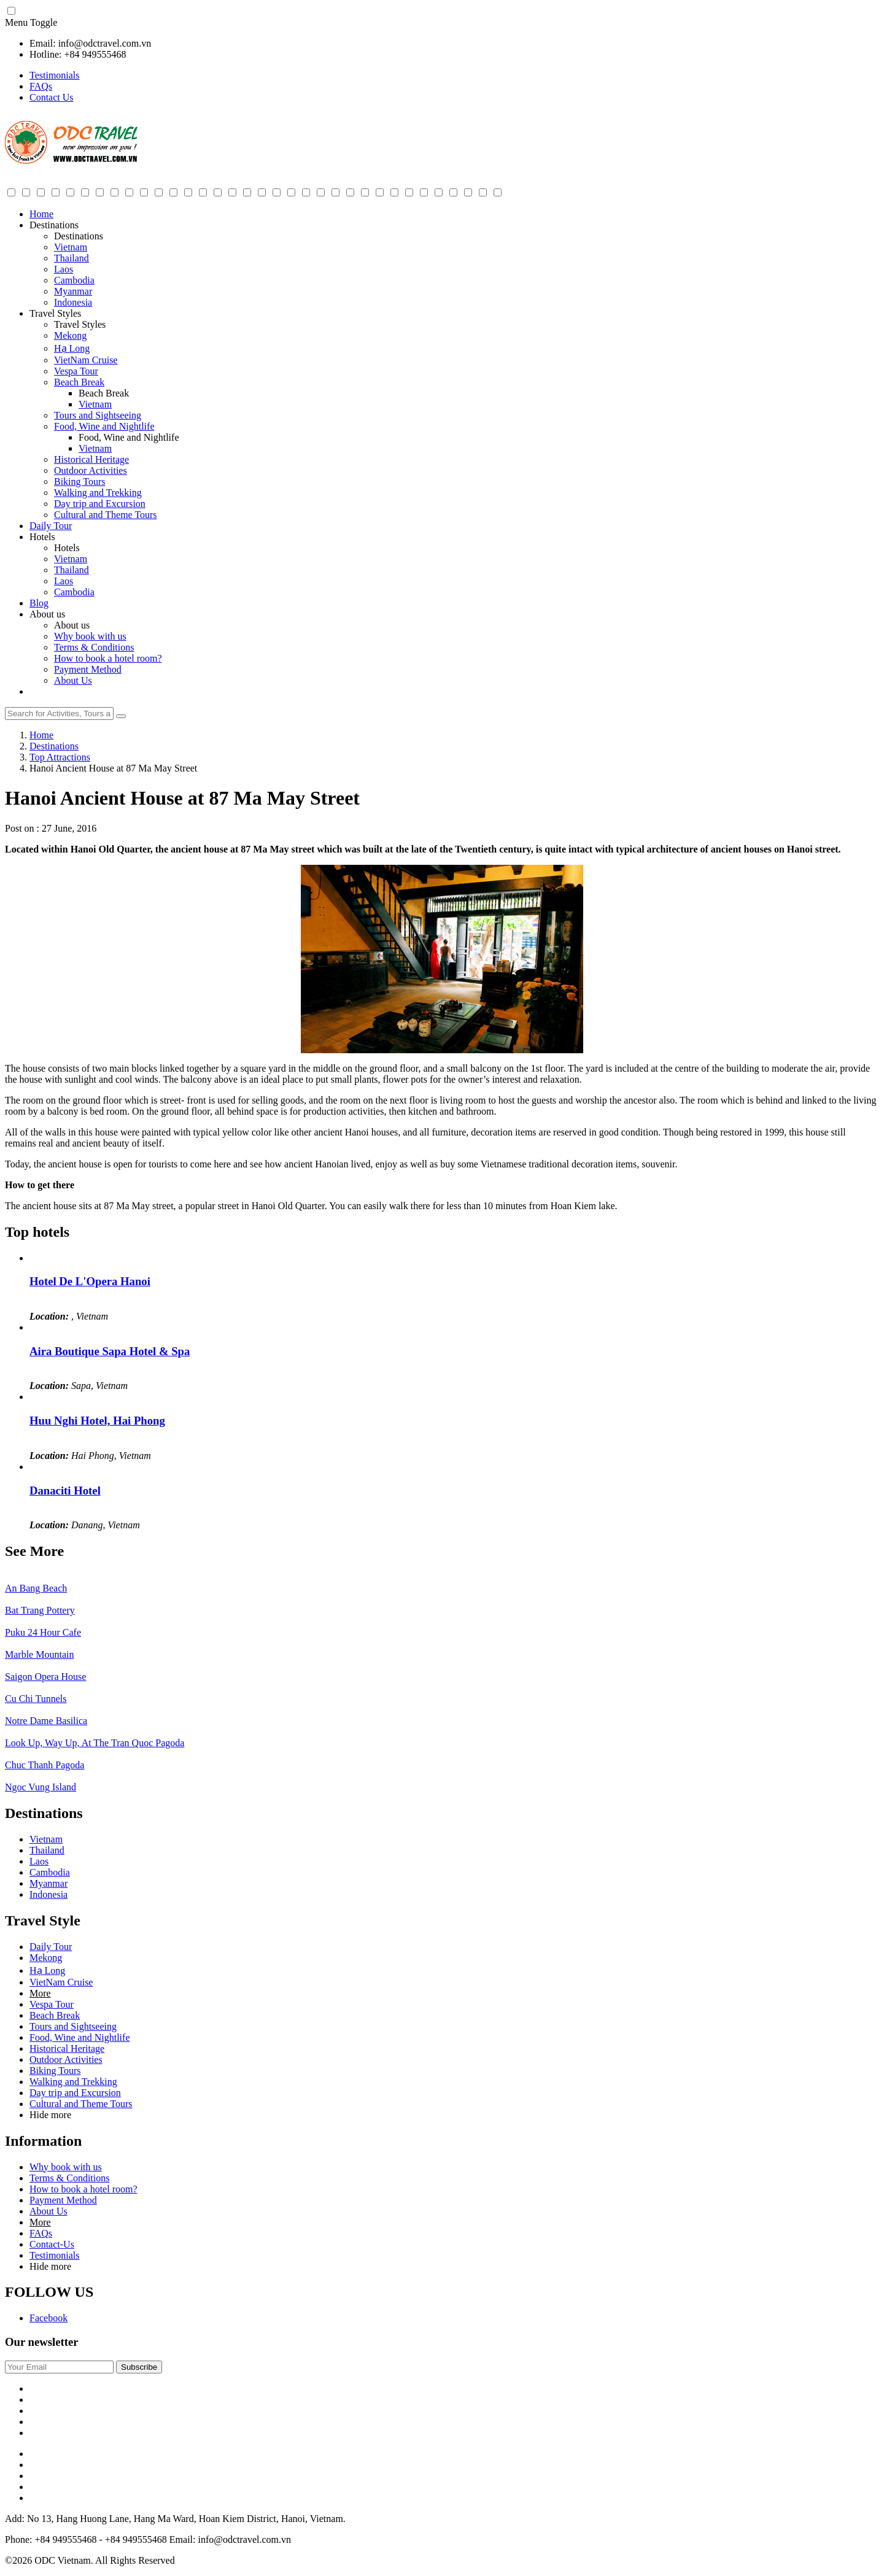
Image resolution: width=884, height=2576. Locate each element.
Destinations (54, 225)
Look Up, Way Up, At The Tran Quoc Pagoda (94, 1743)
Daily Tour (50, 525)
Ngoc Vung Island (40, 1787)
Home (41, 214)
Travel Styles (55, 313)
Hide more (50, 2115)
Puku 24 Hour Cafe (43, 1632)
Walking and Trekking (98, 492)
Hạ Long (72, 348)
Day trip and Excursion (99, 503)
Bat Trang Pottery (40, 1610)
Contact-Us (51, 2244)
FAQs (40, 86)
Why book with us (90, 636)
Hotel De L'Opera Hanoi (89, 1281)
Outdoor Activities (90, 470)
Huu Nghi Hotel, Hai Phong (97, 1420)
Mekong (70, 335)
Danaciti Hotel (65, 1490)
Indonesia (73, 302)
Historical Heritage (91, 459)
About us (47, 614)
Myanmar (73, 291)
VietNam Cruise (85, 360)
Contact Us (51, 97)
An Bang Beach (36, 1588)
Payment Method (88, 669)
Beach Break (79, 382)
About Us (73, 680)
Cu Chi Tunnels (35, 1698)
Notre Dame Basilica (46, 1720)
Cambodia (74, 280)
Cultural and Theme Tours (105, 514)
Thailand (71, 258)
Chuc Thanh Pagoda (44, 1765)
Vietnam (70, 247)
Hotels (42, 537)
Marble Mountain (39, 1654)
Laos (63, 269)
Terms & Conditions (94, 647)
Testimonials (54, 75)
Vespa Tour (76, 371)
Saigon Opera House (45, 1676)
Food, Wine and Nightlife (104, 426)
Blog (38, 603)
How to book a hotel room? (108, 658)
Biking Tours (79, 481)
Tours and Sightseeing (97, 415)
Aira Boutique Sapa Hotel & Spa (109, 1351)
